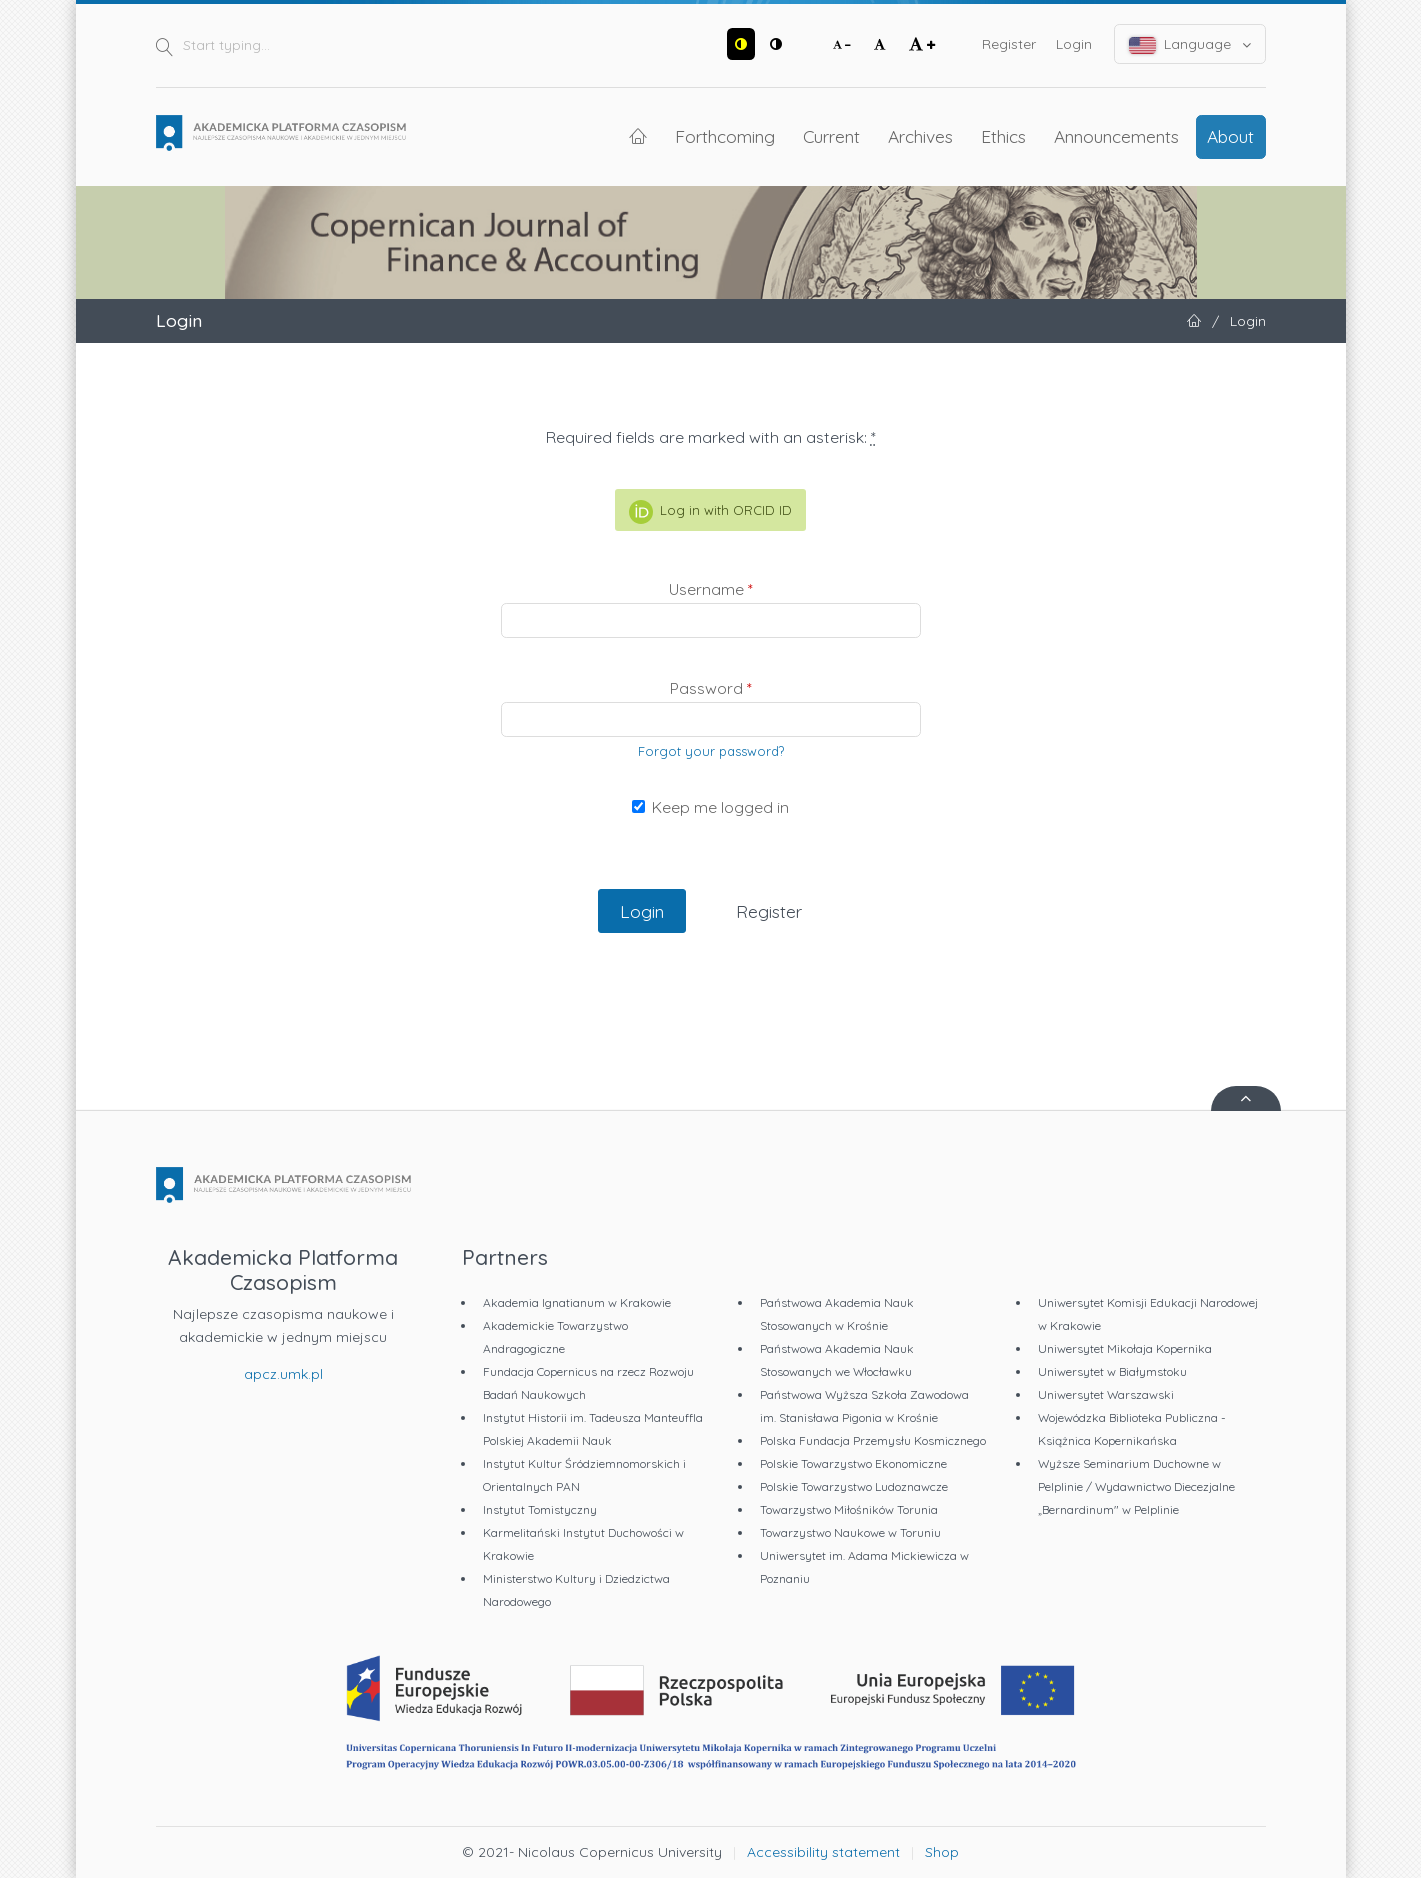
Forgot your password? (711, 751)
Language (1190, 44)
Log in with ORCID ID (710, 512)
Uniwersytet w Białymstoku (1112, 1371)
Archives (920, 136)
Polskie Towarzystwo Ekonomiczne (853, 1463)
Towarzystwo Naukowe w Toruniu (850, 1532)
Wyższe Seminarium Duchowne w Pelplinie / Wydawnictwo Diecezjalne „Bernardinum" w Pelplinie (1136, 1486)
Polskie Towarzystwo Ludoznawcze (854, 1486)
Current (831, 136)
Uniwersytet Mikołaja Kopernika (1125, 1348)
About (1230, 136)
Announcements (1116, 136)
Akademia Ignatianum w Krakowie (577, 1302)
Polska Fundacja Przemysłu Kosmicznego (873, 1440)
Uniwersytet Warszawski (1106, 1394)
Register (1009, 44)
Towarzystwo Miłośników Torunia (849, 1509)
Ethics (1003, 136)
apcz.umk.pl (283, 1374)
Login (1074, 44)
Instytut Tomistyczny (540, 1509)
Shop (942, 1852)
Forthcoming (725, 136)
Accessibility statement (823, 1852)
